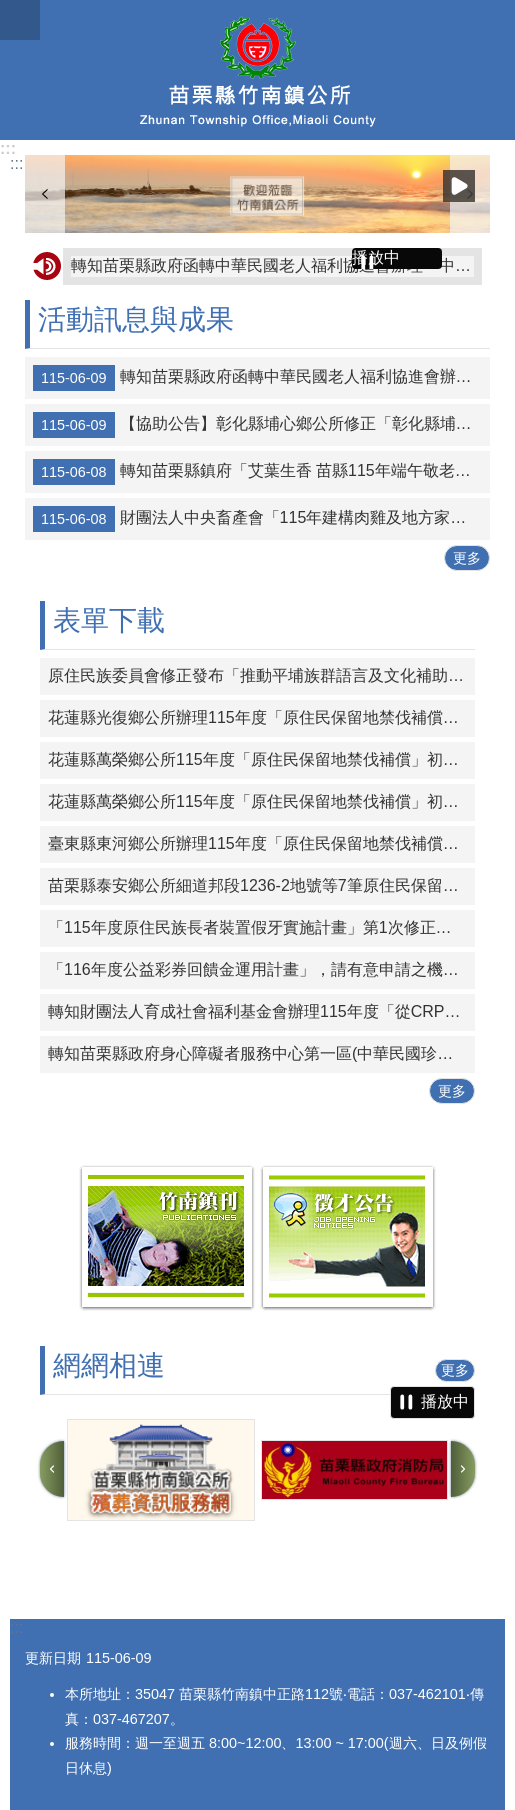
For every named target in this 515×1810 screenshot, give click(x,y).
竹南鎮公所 (257, 70)
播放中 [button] (459, 186)
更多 (467, 558)
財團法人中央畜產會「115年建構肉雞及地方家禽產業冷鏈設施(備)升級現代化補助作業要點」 (261, 519)
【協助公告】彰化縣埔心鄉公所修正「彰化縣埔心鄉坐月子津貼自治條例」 (261, 425)
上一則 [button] (52, 1469)
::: (8, 148)
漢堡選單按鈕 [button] (20, 20)
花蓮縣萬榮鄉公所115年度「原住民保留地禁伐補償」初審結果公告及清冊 (261, 801)
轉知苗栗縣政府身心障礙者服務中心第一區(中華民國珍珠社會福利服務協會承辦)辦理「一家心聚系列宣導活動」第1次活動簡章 (261, 1053)
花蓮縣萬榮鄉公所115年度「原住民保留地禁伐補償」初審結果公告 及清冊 (261, 759)
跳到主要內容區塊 (10, 10)
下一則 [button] (463, 1469)
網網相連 (109, 1365)
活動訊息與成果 (136, 319)
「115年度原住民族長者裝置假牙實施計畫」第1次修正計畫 (258, 927)
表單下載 (109, 620)
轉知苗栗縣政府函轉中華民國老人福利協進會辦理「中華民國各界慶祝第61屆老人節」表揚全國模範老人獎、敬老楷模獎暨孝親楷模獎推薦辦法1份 (272, 265)
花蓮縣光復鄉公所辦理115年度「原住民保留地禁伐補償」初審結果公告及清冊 (261, 717)
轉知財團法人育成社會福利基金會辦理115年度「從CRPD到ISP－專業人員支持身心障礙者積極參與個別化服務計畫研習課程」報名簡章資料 (261, 1011)
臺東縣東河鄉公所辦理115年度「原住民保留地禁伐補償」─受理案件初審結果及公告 (261, 843)
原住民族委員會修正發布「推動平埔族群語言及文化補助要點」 (261, 675)
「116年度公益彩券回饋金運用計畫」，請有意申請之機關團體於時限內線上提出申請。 (261, 969)
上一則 (45, 194)
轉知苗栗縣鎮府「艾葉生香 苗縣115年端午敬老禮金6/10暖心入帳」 (261, 472)
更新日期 (53, 1658)
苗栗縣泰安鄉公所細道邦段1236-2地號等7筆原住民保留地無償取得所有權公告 (261, 885)
